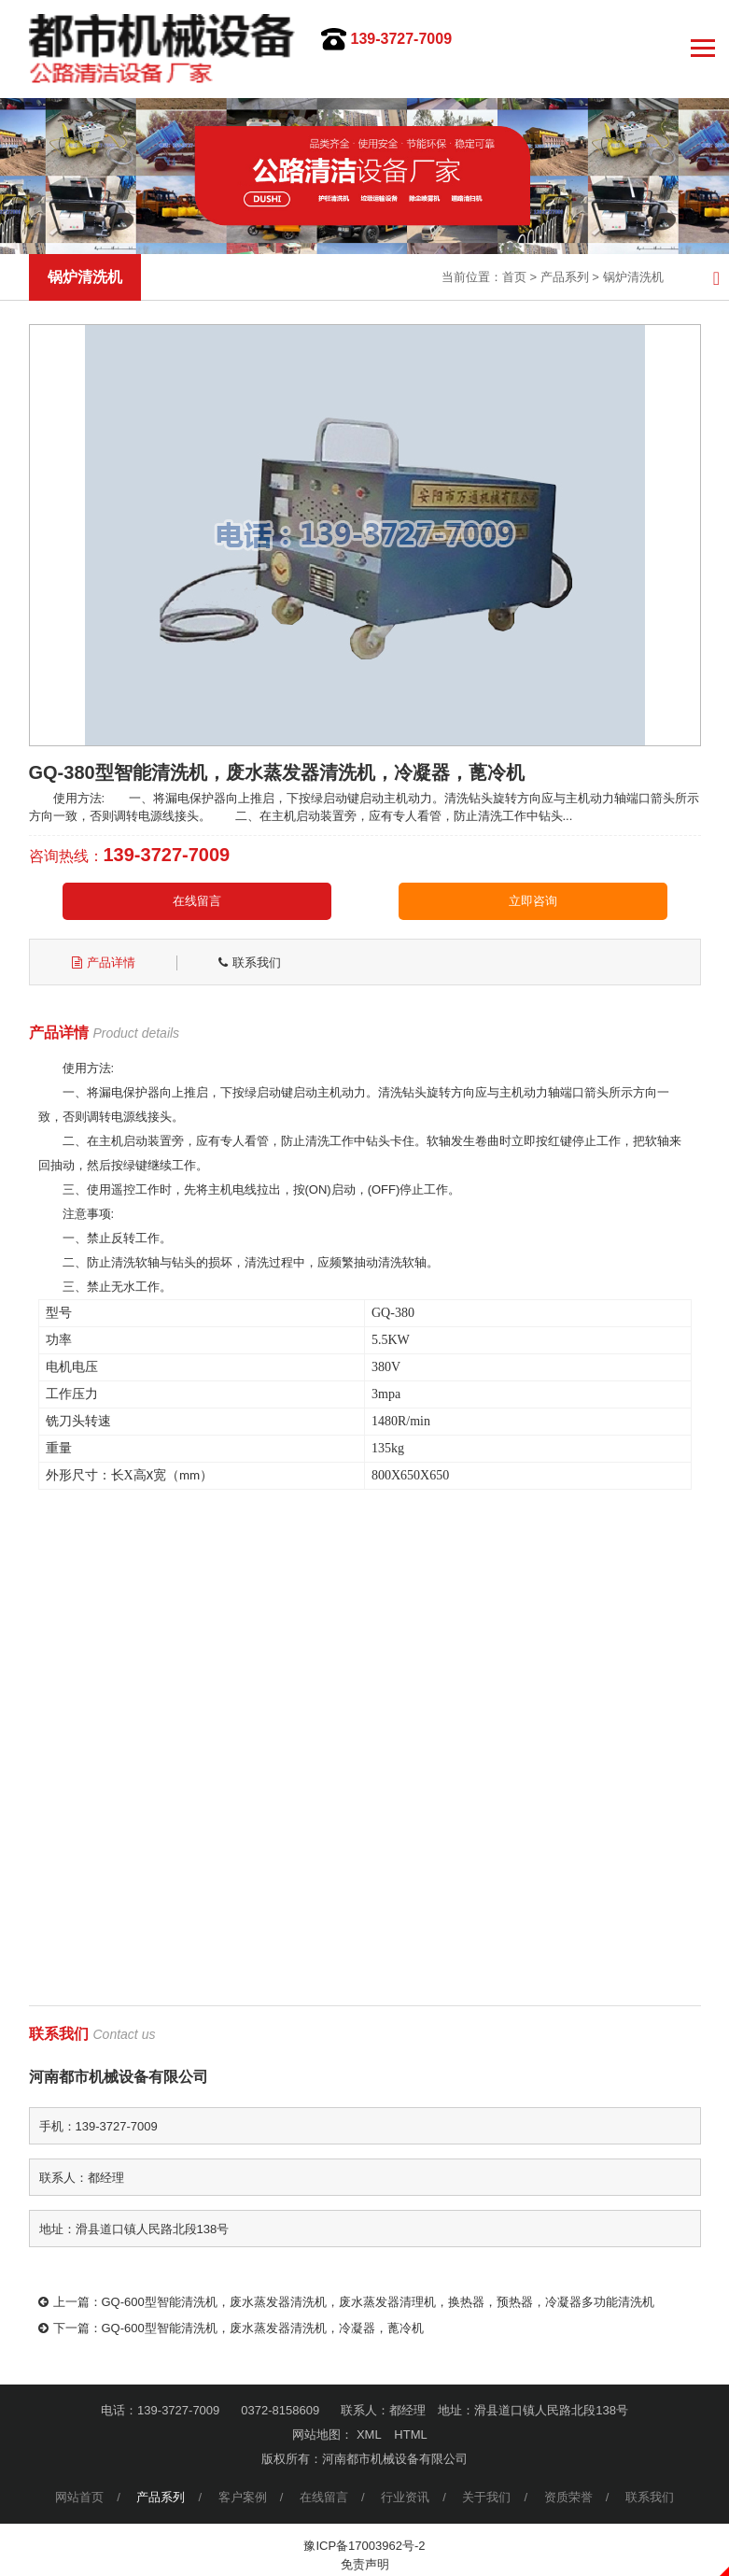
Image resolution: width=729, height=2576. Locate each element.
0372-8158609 (280, 2410)
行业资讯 (405, 2497)
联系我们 (649, 2497)
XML (369, 2434)
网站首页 (79, 2497)
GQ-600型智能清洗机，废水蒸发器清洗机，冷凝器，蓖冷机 (263, 2328)
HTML (410, 2434)
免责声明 (365, 2564)
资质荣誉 (568, 2497)
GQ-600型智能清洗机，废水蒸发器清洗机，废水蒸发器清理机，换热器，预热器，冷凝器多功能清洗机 (378, 2302)
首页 (514, 277)
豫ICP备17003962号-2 (364, 2546)
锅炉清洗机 (633, 277)
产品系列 (564, 277)
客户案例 (242, 2497)
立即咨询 (533, 901)
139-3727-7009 (402, 39)
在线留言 (197, 901)
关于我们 (486, 2497)
